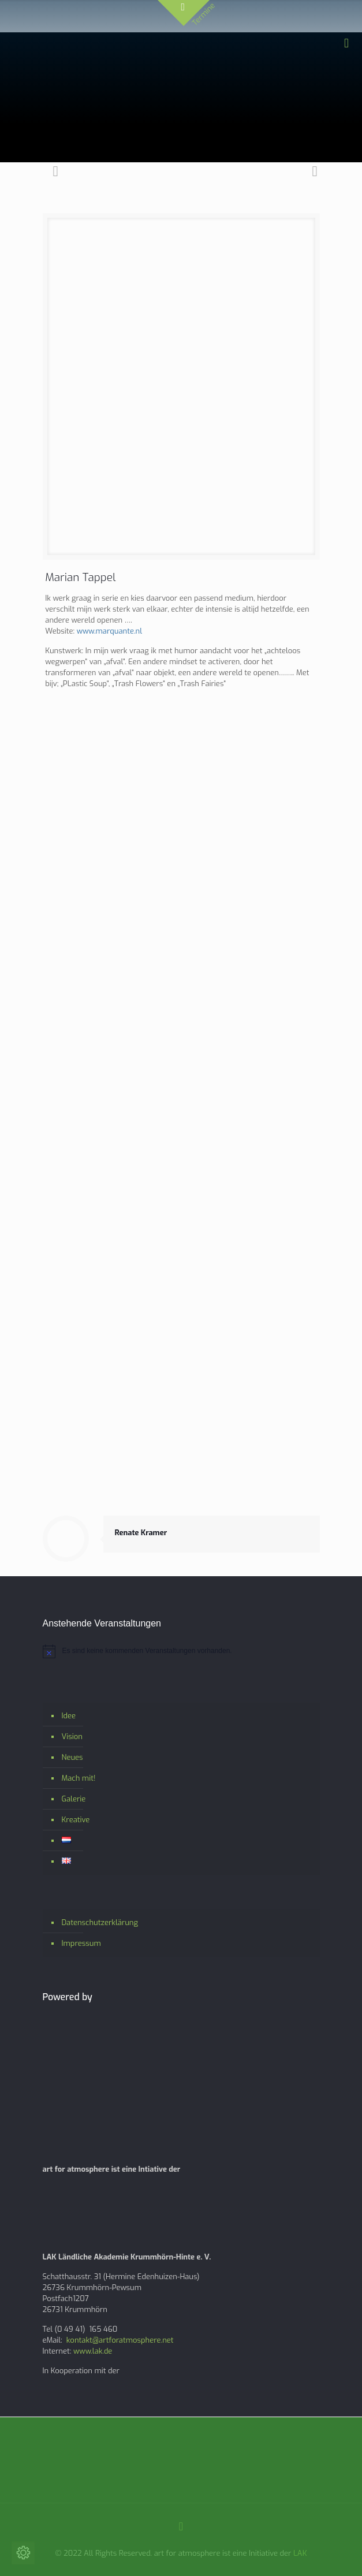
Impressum (81, 1943)
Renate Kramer (141, 1533)
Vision (72, 1736)
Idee (69, 1716)
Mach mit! (79, 1778)
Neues (72, 1757)
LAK (300, 2553)
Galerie (74, 1799)
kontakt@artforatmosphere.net (120, 2340)
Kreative (76, 1820)
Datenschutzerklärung (100, 1922)
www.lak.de (93, 2351)
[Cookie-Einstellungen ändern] (23, 2552)
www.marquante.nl (109, 631)
